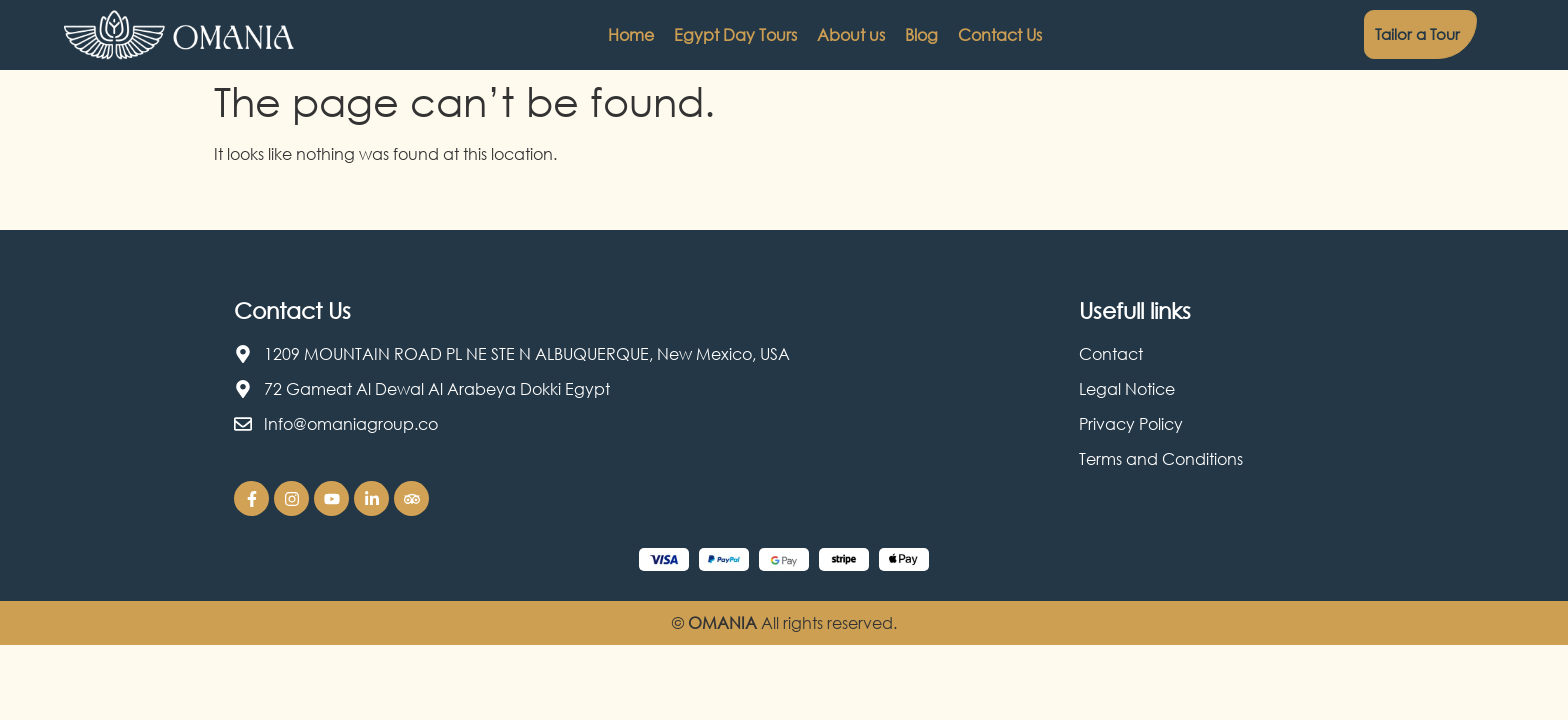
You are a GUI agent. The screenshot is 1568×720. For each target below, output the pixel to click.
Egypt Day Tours (735, 35)
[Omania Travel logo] (179, 35)
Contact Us (1000, 35)
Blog (921, 35)
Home (631, 35)
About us (851, 35)
